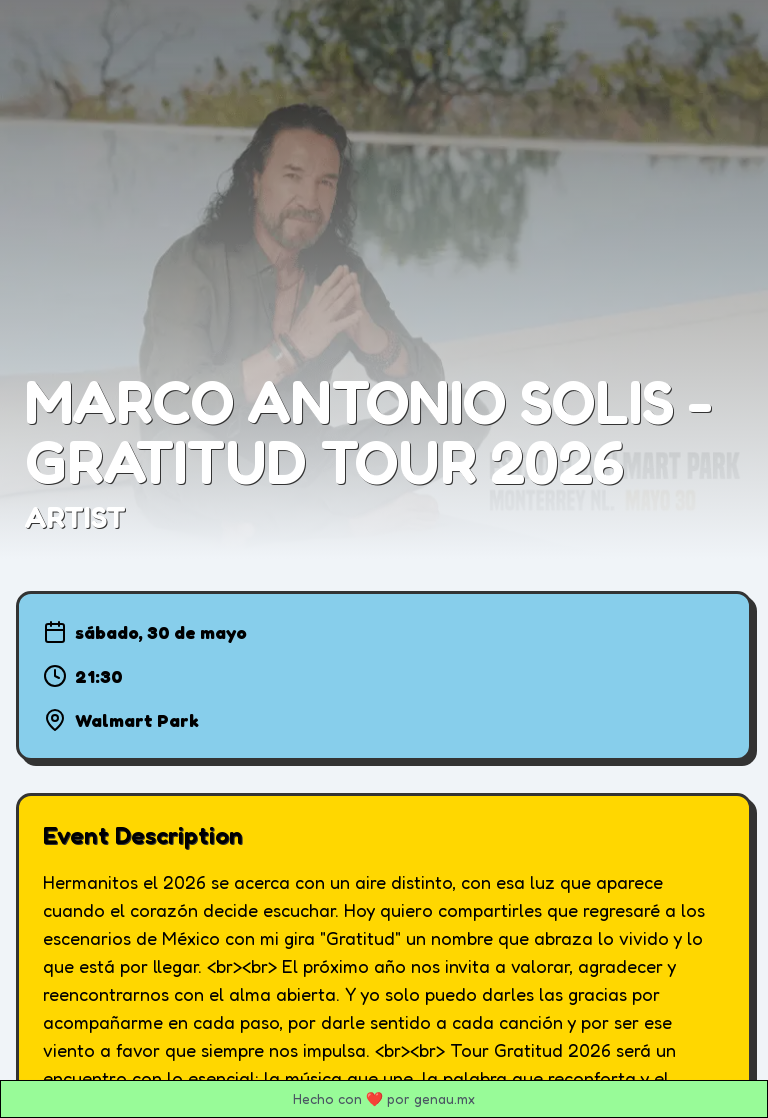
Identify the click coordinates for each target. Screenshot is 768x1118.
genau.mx (444, 1098)
